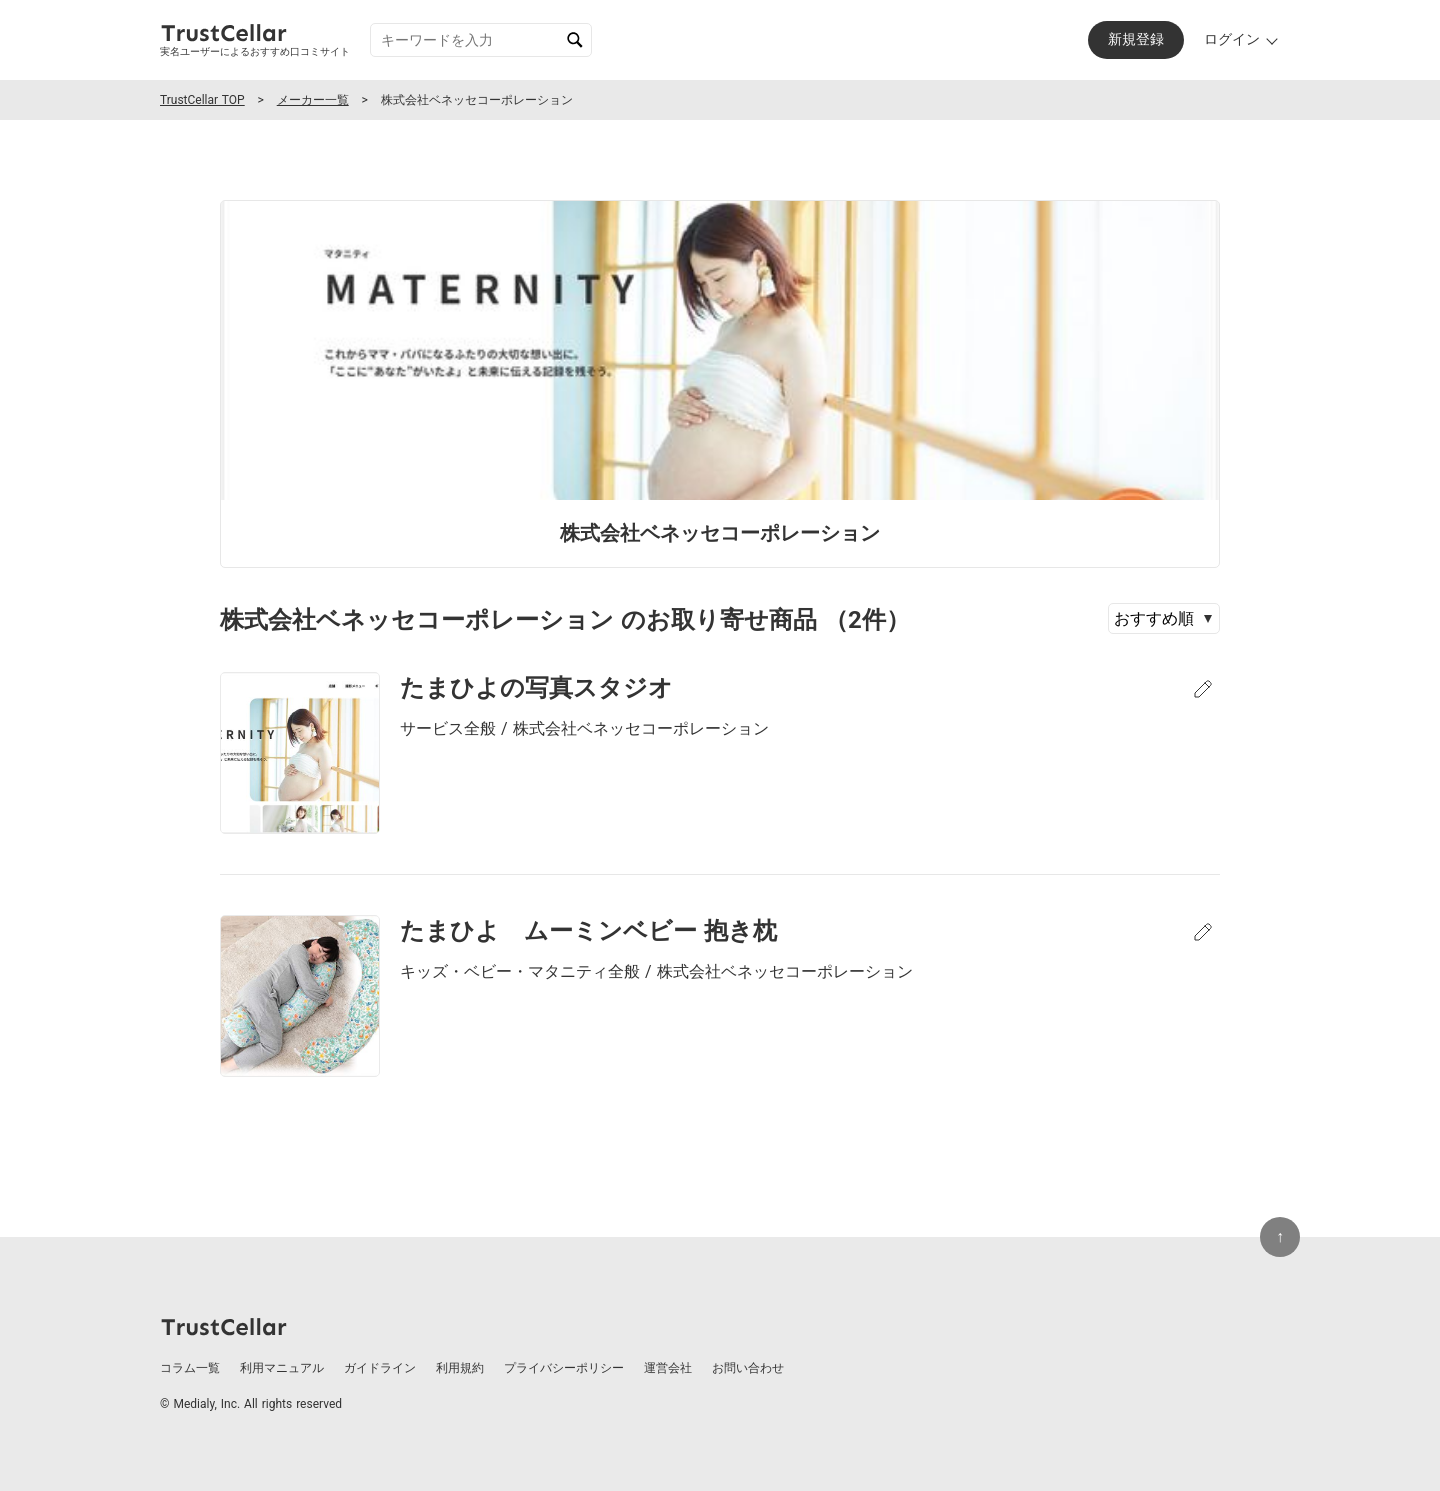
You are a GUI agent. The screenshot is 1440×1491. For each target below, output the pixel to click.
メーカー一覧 (313, 100)
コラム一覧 (190, 1368)
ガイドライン (380, 1368)
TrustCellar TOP (202, 100)
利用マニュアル (282, 1368)
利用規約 (460, 1368)
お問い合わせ (748, 1368)
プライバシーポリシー (564, 1368)
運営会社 (668, 1368)
